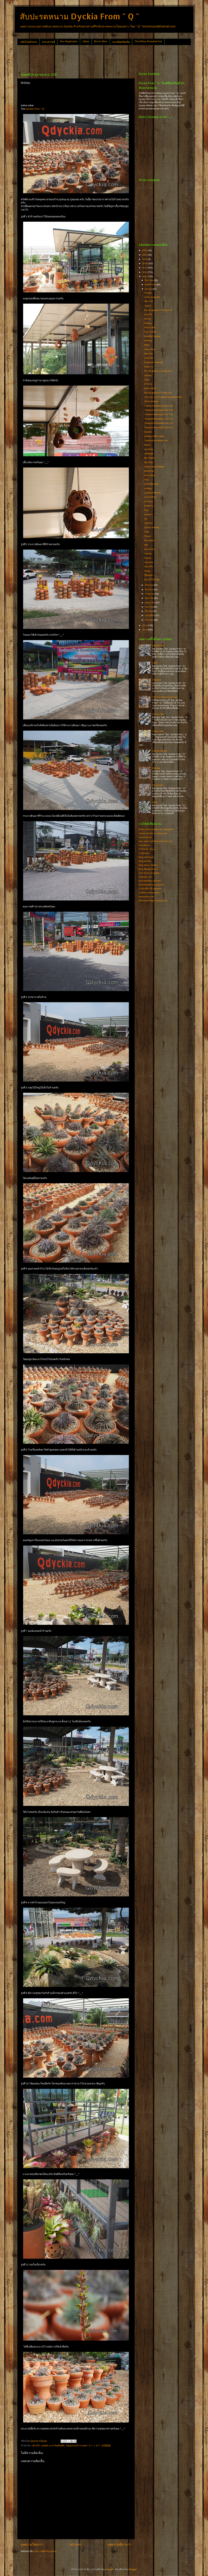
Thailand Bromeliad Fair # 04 (158, 414)
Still (146, 545)
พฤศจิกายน (151, 284)
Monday (148, 340)
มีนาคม (149, 611)
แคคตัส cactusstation (149, 892)
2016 (145, 272)
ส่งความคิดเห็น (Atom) (45, 2551)
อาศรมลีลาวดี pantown (150, 888)
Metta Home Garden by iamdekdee (156, 829)
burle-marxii (150, 388)
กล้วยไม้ (35, 2445)
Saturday (148, 562)
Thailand (156, 680)
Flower (147, 536)
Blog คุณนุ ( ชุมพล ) (148, 865)
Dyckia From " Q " (35, 109)
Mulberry (148, 505)
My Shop (148, 462)
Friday (147, 571)
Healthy (148, 375)
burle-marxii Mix (152, 297)
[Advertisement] (77, 57)
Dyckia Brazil (145, 837)
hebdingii (148, 453)
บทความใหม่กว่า (32, 2544)
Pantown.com (145, 877)
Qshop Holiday (151, 527)
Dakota (147, 558)
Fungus (148, 293)
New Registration (68, 41)
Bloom (147, 445)
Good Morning (151, 484)
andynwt (109, 2569)
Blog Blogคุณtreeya (148, 869)
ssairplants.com (146, 896)
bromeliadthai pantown (150, 880)
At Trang (148, 501)
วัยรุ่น (147, 379)
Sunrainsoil (144, 845)
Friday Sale (158, 731)
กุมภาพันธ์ (150, 615)
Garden (148, 432)
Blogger (132, 2569)
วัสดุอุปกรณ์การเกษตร (76, 2445)
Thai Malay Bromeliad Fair (148, 41)
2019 (145, 259)
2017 (145, 267)
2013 (145, 629)
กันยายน (149, 585)
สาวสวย (148, 384)
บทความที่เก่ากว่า (119, 2544)
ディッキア (94, 2445)
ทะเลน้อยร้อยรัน (121, 42)
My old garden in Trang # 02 (158, 371)
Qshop (86, 41)
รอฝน (155, 663)
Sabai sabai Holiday (154, 466)
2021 (145, 250)
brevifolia (148, 449)
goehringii (149, 471)
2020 (145, 255)
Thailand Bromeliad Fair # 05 (158, 410)
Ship (146, 479)
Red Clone (149, 475)
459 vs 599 (149, 327)
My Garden (157, 785)
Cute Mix (148, 358)
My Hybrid (149, 458)
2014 (145, 625)
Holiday (148, 323)
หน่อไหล (148, 523)
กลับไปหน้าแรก (28, 42)
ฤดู (145, 519)
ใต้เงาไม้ (148, 301)
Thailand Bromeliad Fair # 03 (158, 419)
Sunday (148, 553)
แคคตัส (44, 2445)
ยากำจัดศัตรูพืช (56, 2445)
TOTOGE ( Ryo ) (147, 849)
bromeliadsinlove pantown (152, 884)
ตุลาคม (149, 289)
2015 (145, 276)
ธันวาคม (149, 280)
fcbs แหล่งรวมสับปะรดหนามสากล (155, 841)
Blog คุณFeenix (146, 857)
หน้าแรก (75, 2544)
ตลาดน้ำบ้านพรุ (152, 579)
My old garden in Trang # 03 (158, 310)
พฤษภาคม (150, 602)
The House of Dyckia (149, 873)
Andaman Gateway (153, 362)
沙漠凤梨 (106, 2445)
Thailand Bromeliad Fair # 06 (158, 406)
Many (147, 345)
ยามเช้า (148, 314)
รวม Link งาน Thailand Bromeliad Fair (163, 397)
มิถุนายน (149, 598)
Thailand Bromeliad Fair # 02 (158, 423)
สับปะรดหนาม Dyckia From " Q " (79, 16)
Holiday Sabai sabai (154, 436)
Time (146, 532)
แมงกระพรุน (150, 497)
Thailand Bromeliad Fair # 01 (158, 427)
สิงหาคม (149, 589)
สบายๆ (147, 318)
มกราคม (149, 620)
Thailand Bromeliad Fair (156, 440)
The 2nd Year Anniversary (165, 697)
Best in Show (100, 41)
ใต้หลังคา (149, 575)
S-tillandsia (144, 853)
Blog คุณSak (145, 861)
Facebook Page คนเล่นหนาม (153, 900)
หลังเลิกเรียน (158, 645)
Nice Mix (148, 353)
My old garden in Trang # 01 (158, 393)
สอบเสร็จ (148, 566)
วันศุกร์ (147, 306)
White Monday (151, 401)
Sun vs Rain (150, 332)
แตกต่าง (148, 514)
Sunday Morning (152, 492)
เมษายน (149, 607)
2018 (145, 263)
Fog (146, 510)
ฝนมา (155, 802)
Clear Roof (149, 349)
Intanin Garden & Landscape (153, 833)
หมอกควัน (149, 549)
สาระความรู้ (48, 42)
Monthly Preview (152, 336)
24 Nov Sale (158, 714)
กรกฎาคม (150, 594)
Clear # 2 (148, 366)
